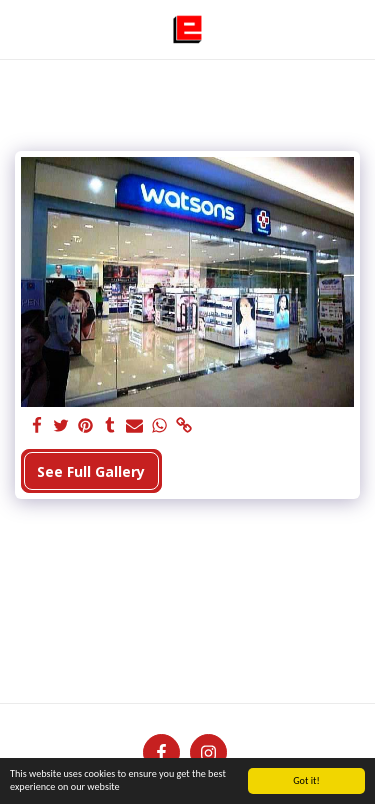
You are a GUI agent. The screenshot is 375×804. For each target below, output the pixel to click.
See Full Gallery (91, 471)
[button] (22, 28)
